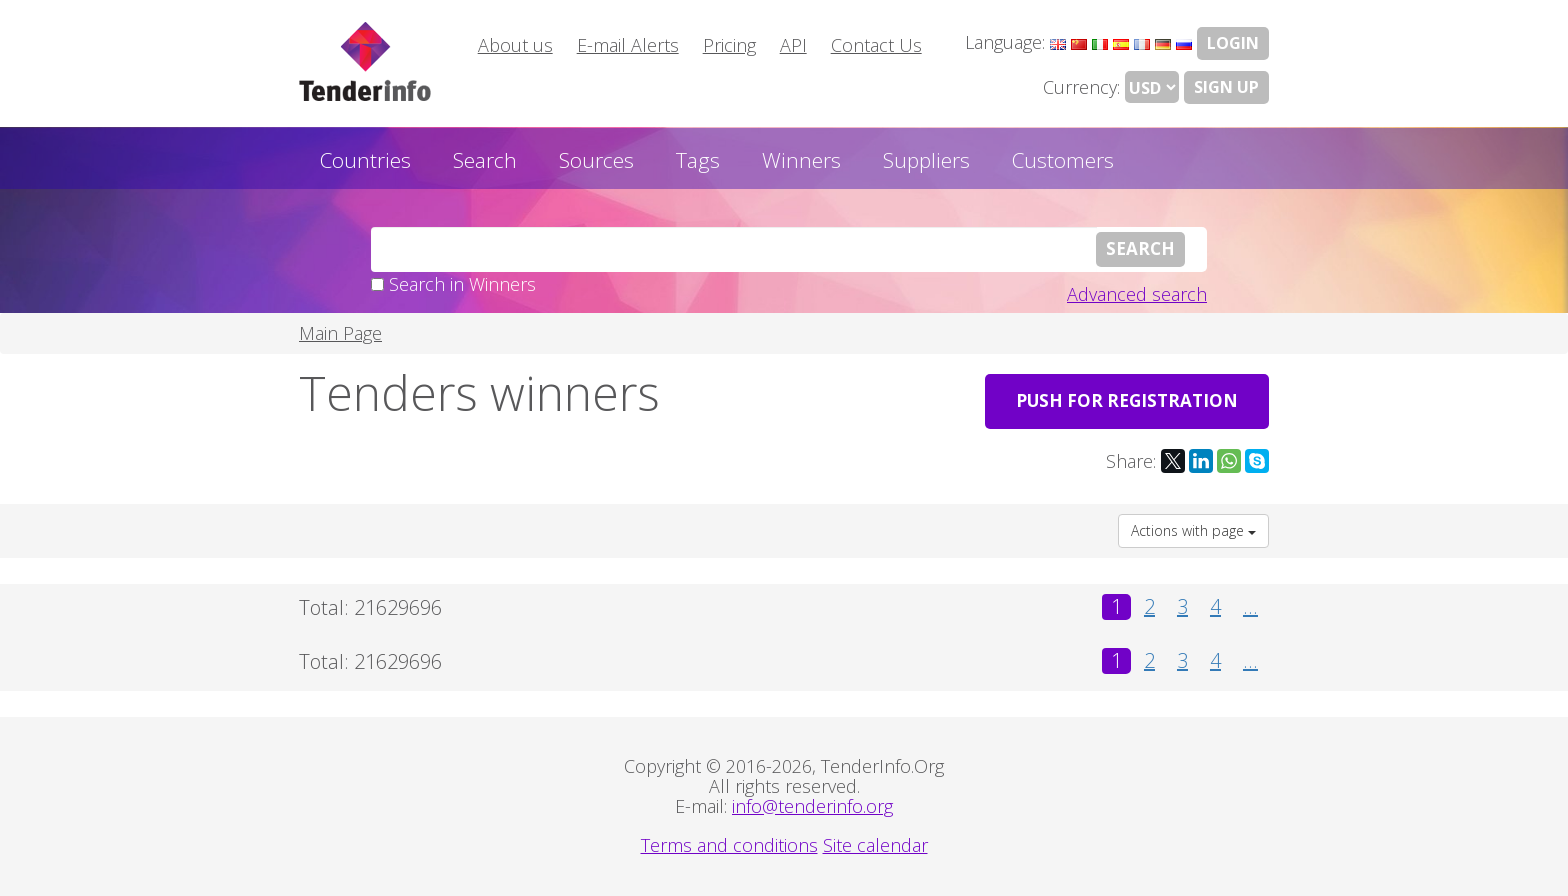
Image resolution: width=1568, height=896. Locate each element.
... (1250, 607)
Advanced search (1137, 294)
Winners (801, 160)
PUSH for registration (1127, 400)
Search (485, 160)
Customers (1063, 160)
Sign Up (1226, 87)
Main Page (340, 333)
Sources (596, 160)
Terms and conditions (729, 845)
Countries (365, 160)
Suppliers (926, 160)
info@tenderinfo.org (812, 806)
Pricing (729, 45)
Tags (698, 160)
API (793, 45)
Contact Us (876, 45)
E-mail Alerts (628, 45)
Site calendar (875, 845)
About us (515, 45)
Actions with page (1193, 530)
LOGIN (1233, 43)
